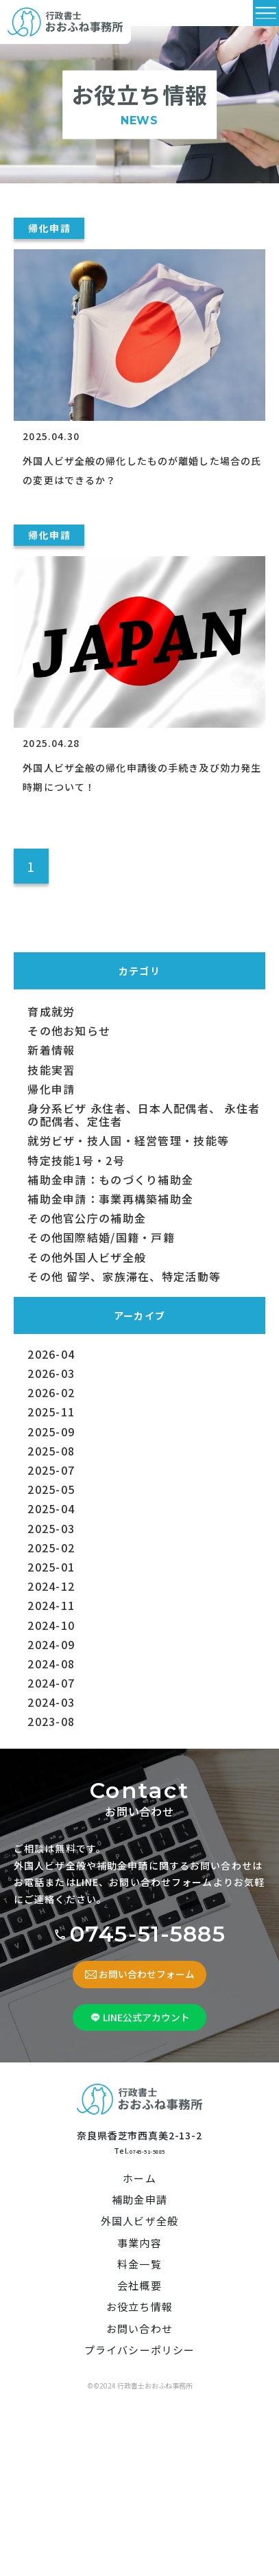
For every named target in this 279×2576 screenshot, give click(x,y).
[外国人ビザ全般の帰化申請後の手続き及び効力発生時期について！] (139, 618)
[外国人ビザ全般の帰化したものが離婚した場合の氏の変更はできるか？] (139, 311)
